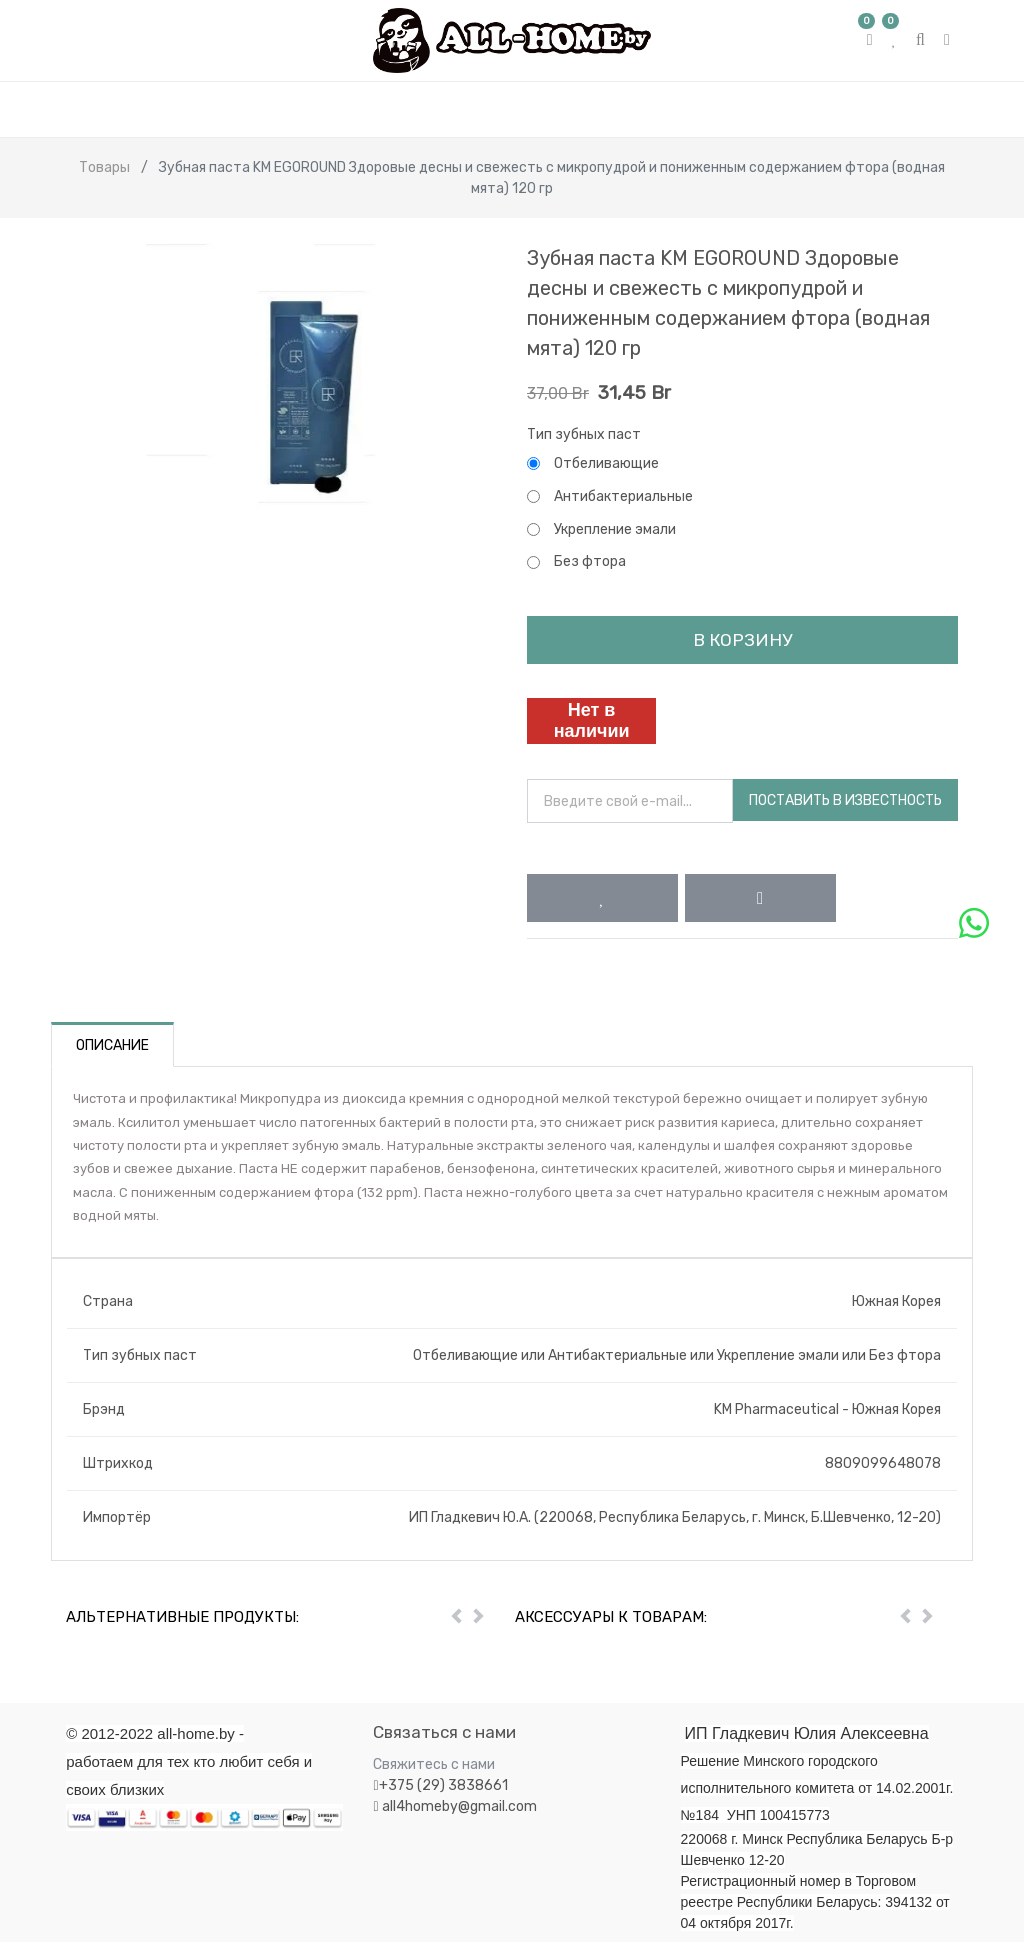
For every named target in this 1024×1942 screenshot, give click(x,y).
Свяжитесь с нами (434, 1764)
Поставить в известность (845, 800)
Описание (112, 1045)
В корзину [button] (742, 640)
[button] (602, 898)
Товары (104, 167)
